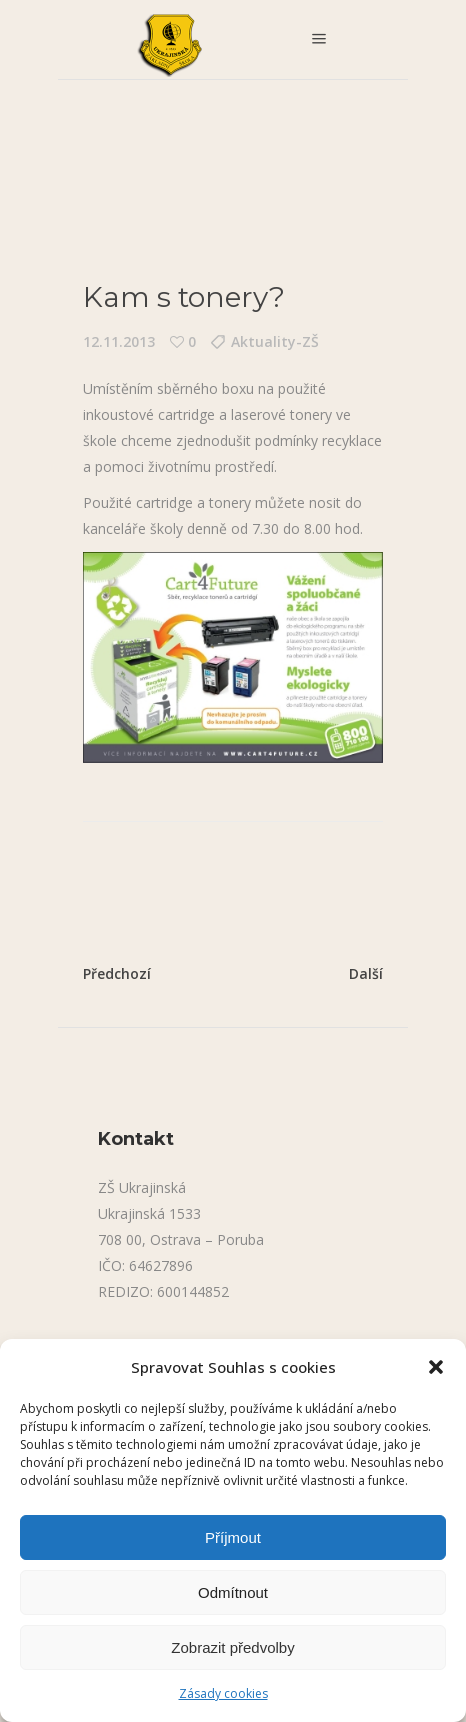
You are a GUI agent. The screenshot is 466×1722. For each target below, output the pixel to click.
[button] (436, 1367)
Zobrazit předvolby (232, 1647)
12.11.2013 (119, 341)
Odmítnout (233, 1592)
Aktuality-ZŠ (275, 341)
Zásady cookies (223, 1693)
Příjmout (233, 1537)
